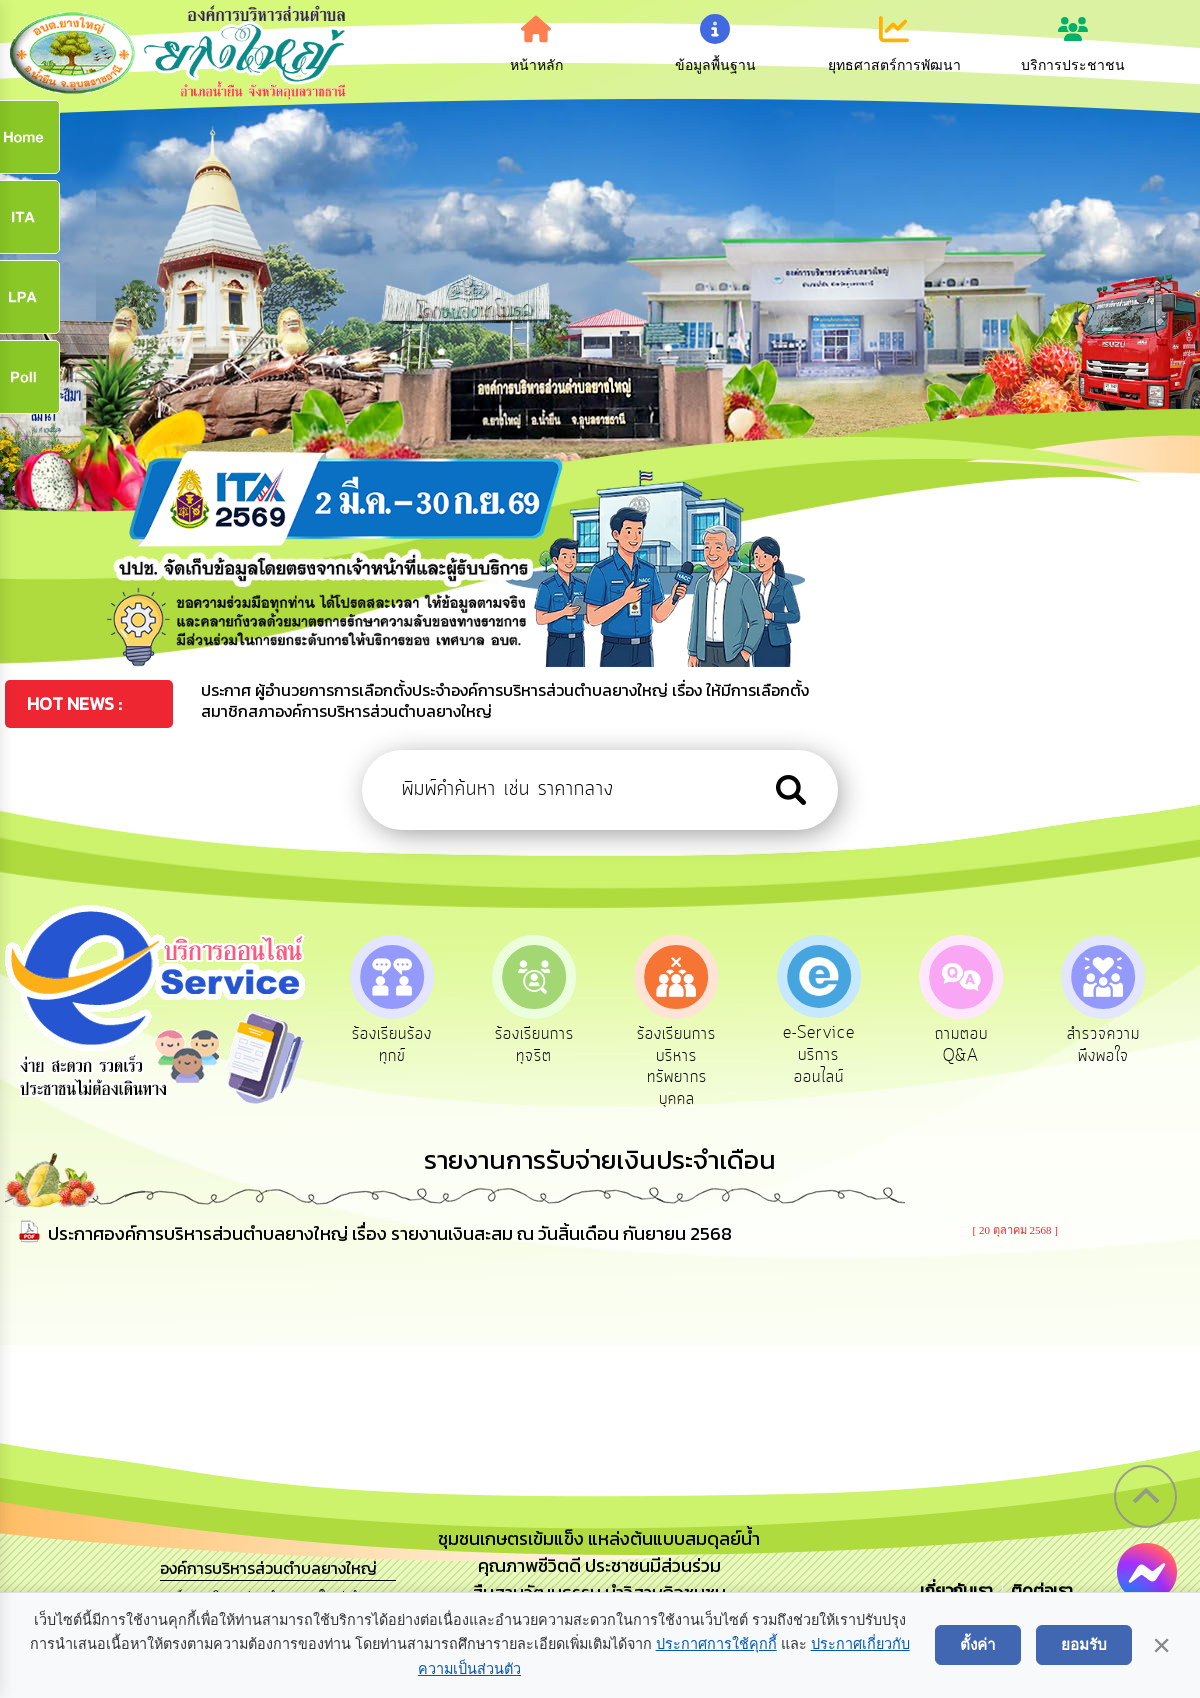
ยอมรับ (1084, 1644)
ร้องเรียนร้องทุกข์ (393, 1046)
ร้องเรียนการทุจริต (536, 1046)
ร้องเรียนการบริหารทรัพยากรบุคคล (681, 1067)
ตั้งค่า (978, 1644)
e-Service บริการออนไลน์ (826, 1056)
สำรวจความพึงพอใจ (1114, 1046)
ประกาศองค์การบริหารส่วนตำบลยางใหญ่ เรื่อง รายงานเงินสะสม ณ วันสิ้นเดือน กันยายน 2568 (390, 1235)
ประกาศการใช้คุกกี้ (716, 1644)
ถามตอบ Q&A (970, 1046)
